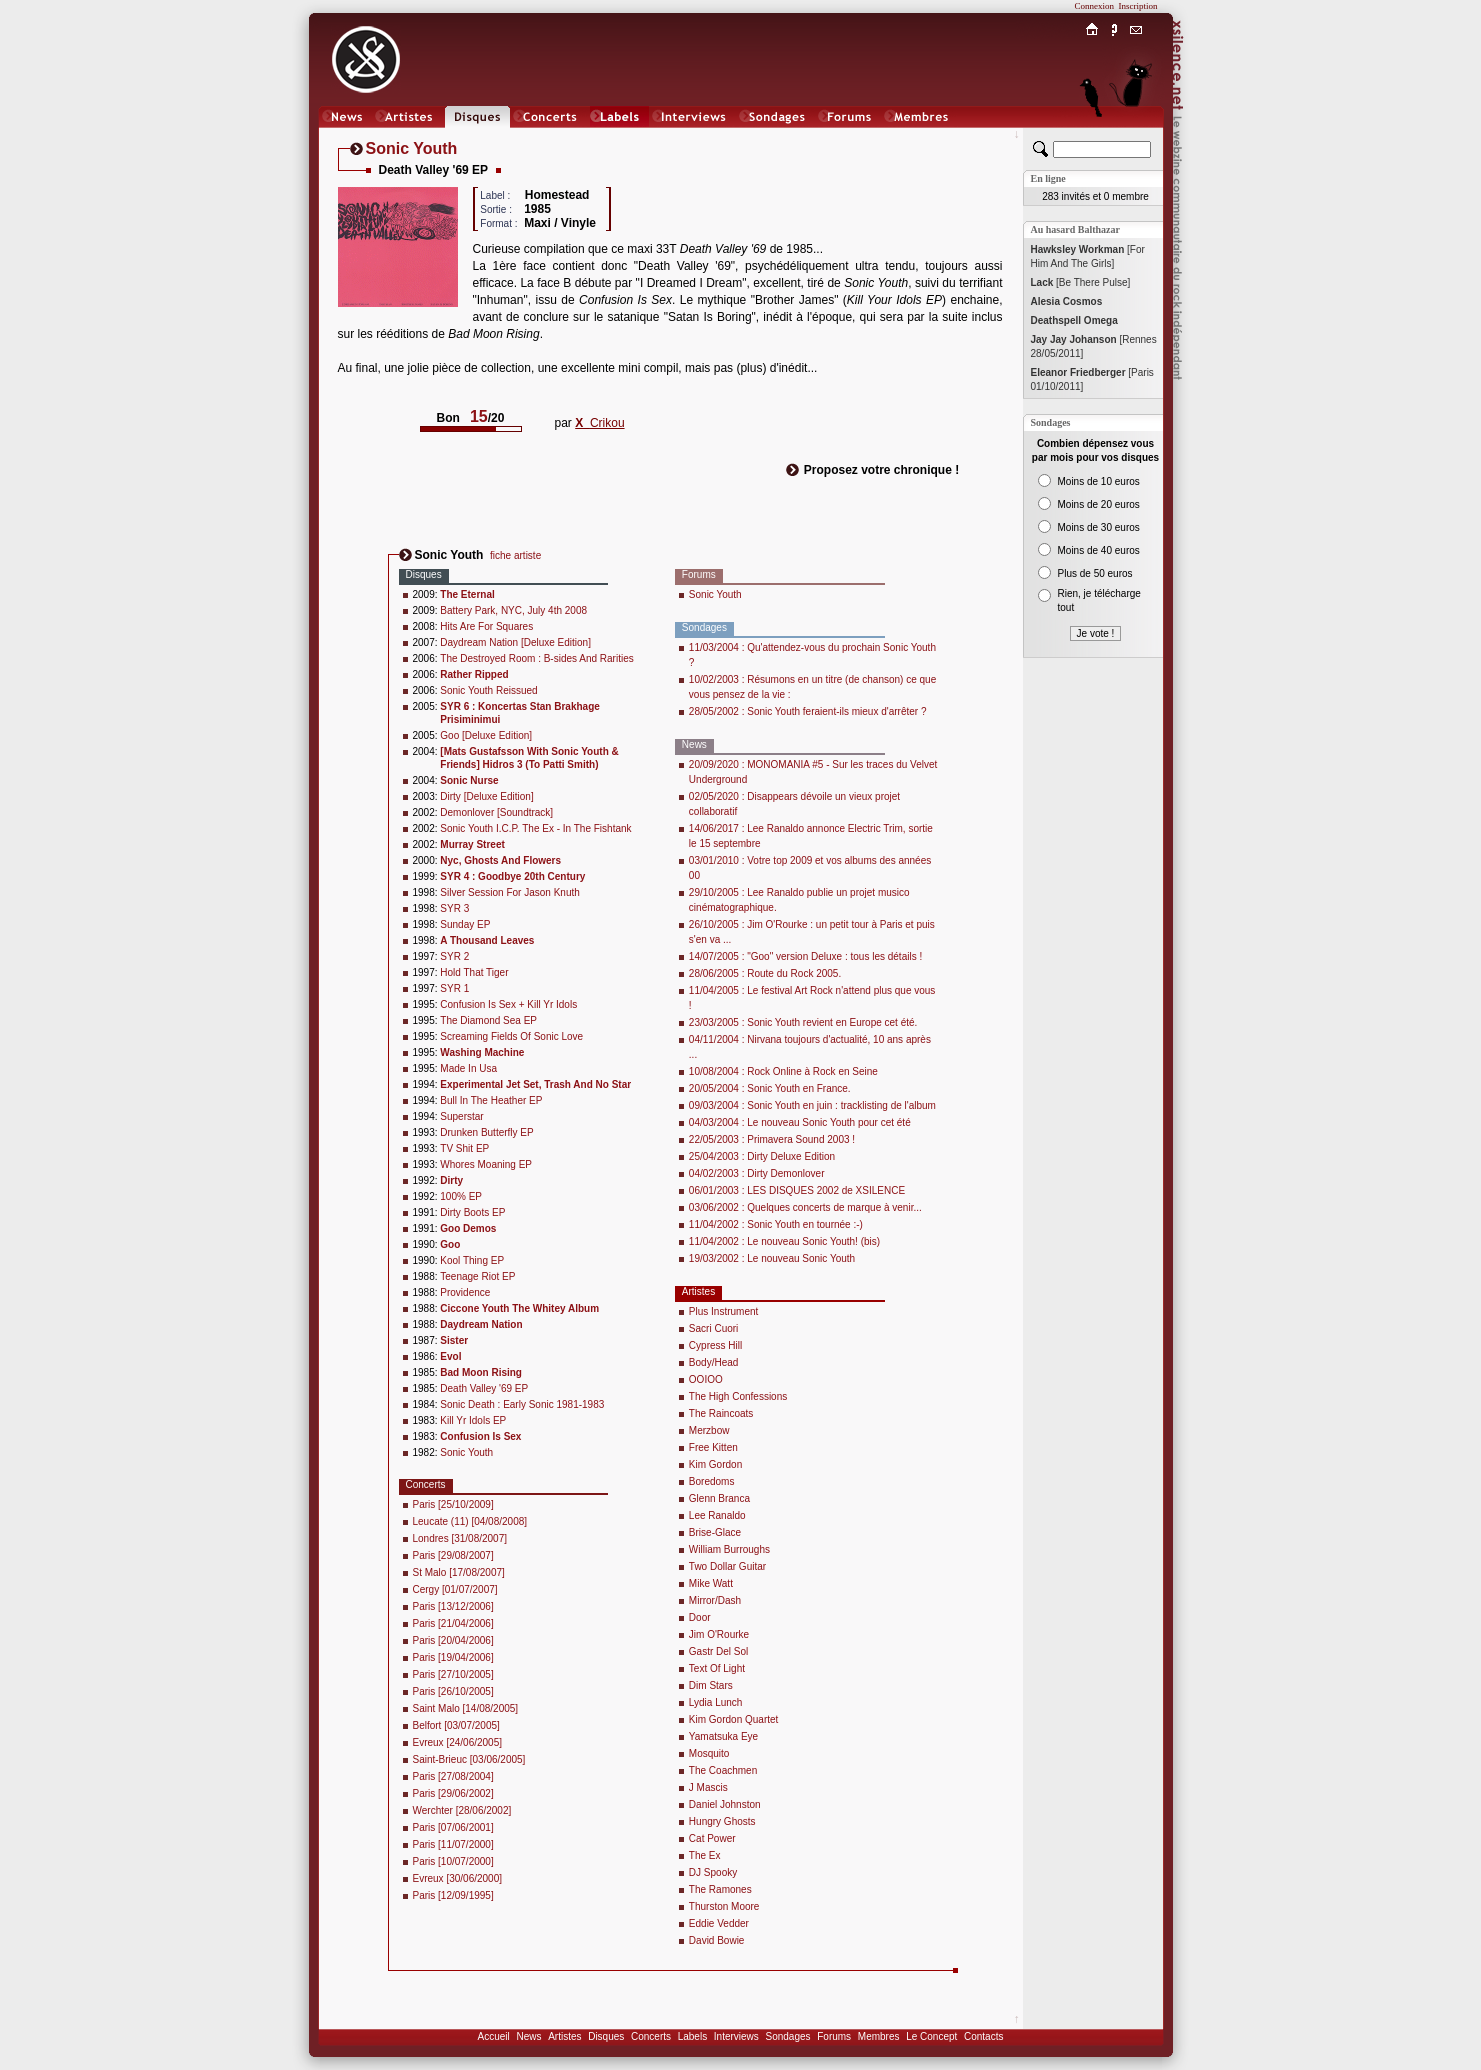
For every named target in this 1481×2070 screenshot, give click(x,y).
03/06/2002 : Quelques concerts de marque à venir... (805, 1207)
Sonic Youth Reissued (488, 690)
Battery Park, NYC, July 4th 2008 (513, 610)
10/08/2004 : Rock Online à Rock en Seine (783, 1071)
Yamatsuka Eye (723, 1736)
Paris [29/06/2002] (453, 1793)
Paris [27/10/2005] (453, 1674)
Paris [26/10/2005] (453, 1691)
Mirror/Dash (715, 1600)
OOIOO (706, 1379)
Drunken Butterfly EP (486, 1132)
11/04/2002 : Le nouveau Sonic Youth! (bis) (784, 1241)
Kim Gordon (715, 1464)
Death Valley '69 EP (484, 1388)
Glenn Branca (719, 1498)
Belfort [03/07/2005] (456, 1725)
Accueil (494, 2036)
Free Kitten (713, 1447)
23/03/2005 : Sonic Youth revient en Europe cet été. (803, 1022)
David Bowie (717, 1940)
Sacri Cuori (713, 1328)
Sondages (788, 2036)
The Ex (705, 1855)
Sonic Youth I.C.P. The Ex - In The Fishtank (535, 828)
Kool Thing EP (472, 1260)
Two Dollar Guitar (727, 1566)
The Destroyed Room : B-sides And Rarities (536, 658)
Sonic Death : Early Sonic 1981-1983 (522, 1404)
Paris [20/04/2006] (453, 1640)
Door (700, 1617)
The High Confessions (738, 1396)
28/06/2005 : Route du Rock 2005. (765, 973)
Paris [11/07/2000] (453, 1844)
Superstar (461, 1116)
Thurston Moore (724, 1906)
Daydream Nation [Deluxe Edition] (515, 642)
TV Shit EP (464, 1148)
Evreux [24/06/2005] (458, 1742)
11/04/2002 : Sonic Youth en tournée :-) (776, 1224)
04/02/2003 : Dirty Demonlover (757, 1173)
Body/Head (713, 1362)
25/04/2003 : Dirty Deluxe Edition (762, 1156)
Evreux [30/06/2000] (458, 1878)
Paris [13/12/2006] (453, 1606)
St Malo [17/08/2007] (459, 1572)
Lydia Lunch (716, 1702)
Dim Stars (711, 1685)
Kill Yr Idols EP (473, 1420)
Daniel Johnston (725, 1804)
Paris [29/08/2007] (453, 1555)
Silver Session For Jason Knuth (510, 892)
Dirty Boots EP (472, 1212)
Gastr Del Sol (718, 1651)
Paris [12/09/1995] (453, 1895)
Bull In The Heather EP (491, 1100)
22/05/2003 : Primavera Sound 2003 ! (772, 1139)
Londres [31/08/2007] (460, 1538)
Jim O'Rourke (719, 1634)
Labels (692, 2036)
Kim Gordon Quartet (733, 1719)
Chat (1135, 136)
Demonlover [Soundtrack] (496, 812)
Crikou (599, 423)
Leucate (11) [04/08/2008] (470, 1521)
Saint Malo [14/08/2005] (466, 1708)
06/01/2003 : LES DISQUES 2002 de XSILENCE (797, 1190)
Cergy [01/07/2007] (455, 1589)
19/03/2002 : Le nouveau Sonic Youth (772, 1258)
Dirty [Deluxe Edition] (486, 796)
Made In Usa (468, 1068)
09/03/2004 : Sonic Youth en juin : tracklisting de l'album (812, 1105)
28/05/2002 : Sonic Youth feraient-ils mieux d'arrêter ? (808, 711)
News (528, 2036)
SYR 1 (454, 988)
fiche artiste (515, 555)
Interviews (736, 2036)
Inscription (1138, 6)
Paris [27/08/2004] (453, 1776)
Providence (465, 1292)
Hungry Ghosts (722, 1821)
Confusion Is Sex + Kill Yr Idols (508, 1004)
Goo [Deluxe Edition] (486, 735)
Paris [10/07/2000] (453, 1861)
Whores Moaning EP (486, 1164)
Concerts (651, 2036)
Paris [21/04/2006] (453, 1623)
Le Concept (931, 2036)
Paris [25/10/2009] (453, 1504)
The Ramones (720, 1889)
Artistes (564, 2036)
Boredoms (712, 1481)
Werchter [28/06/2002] (462, 1810)
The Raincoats (721, 1413)
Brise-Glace (715, 1532)
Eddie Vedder (719, 1923)
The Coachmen (723, 1770)
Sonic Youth (466, 1452)
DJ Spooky (713, 1872)
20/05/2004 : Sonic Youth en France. (770, 1088)
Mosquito (709, 1753)
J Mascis (708, 1787)
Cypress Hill (715, 1345)
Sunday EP (465, 924)
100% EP (461, 1196)
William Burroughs (729, 1549)
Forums (834, 2036)
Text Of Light (717, 1668)
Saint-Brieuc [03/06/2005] (469, 1759)
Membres (879, 2036)
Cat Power (712, 1838)
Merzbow (709, 1430)
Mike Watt (711, 1583)
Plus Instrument (723, 1311)
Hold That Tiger (474, 972)
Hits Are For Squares (486, 626)
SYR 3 (454, 908)
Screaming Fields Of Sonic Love (511, 1036)
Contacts (983, 2036)
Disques (606, 2036)
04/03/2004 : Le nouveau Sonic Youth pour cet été (800, 1122)
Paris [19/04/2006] (453, 1657)
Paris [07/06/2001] (453, 1827)
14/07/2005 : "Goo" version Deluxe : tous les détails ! (805, 956)
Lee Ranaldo (717, 1515)
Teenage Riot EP (477, 1276)
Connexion (1095, 6)
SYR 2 (454, 956)
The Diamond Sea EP (488, 1020)
